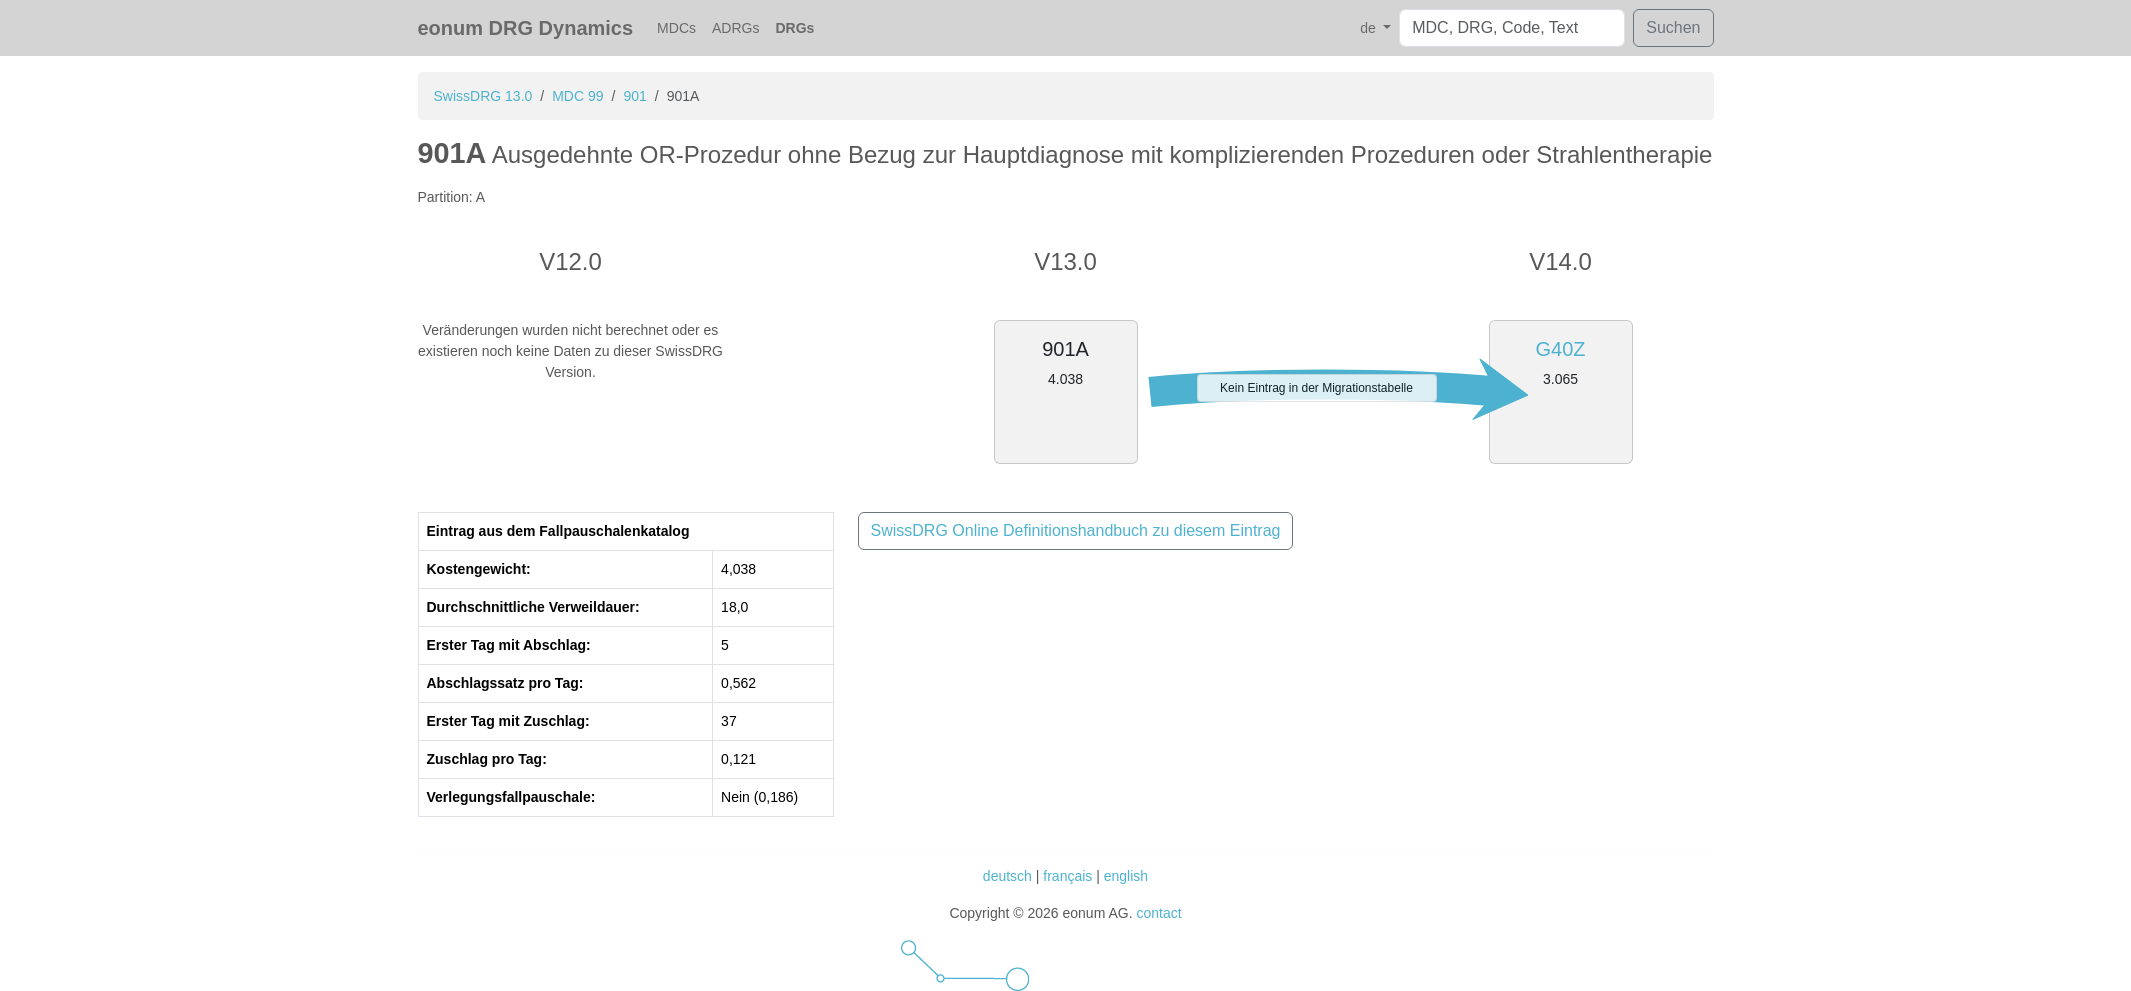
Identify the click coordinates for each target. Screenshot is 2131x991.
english (1126, 876)
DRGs (794, 28)
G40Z (1560, 349)
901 (634, 96)
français (1067, 876)
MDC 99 (577, 96)
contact (1158, 913)
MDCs (676, 28)
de (1369, 28)
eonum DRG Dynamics (526, 28)
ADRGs (735, 28)
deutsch (1007, 876)
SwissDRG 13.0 (483, 96)
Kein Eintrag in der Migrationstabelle (1316, 388)
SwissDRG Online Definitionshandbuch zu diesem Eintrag (1076, 530)
